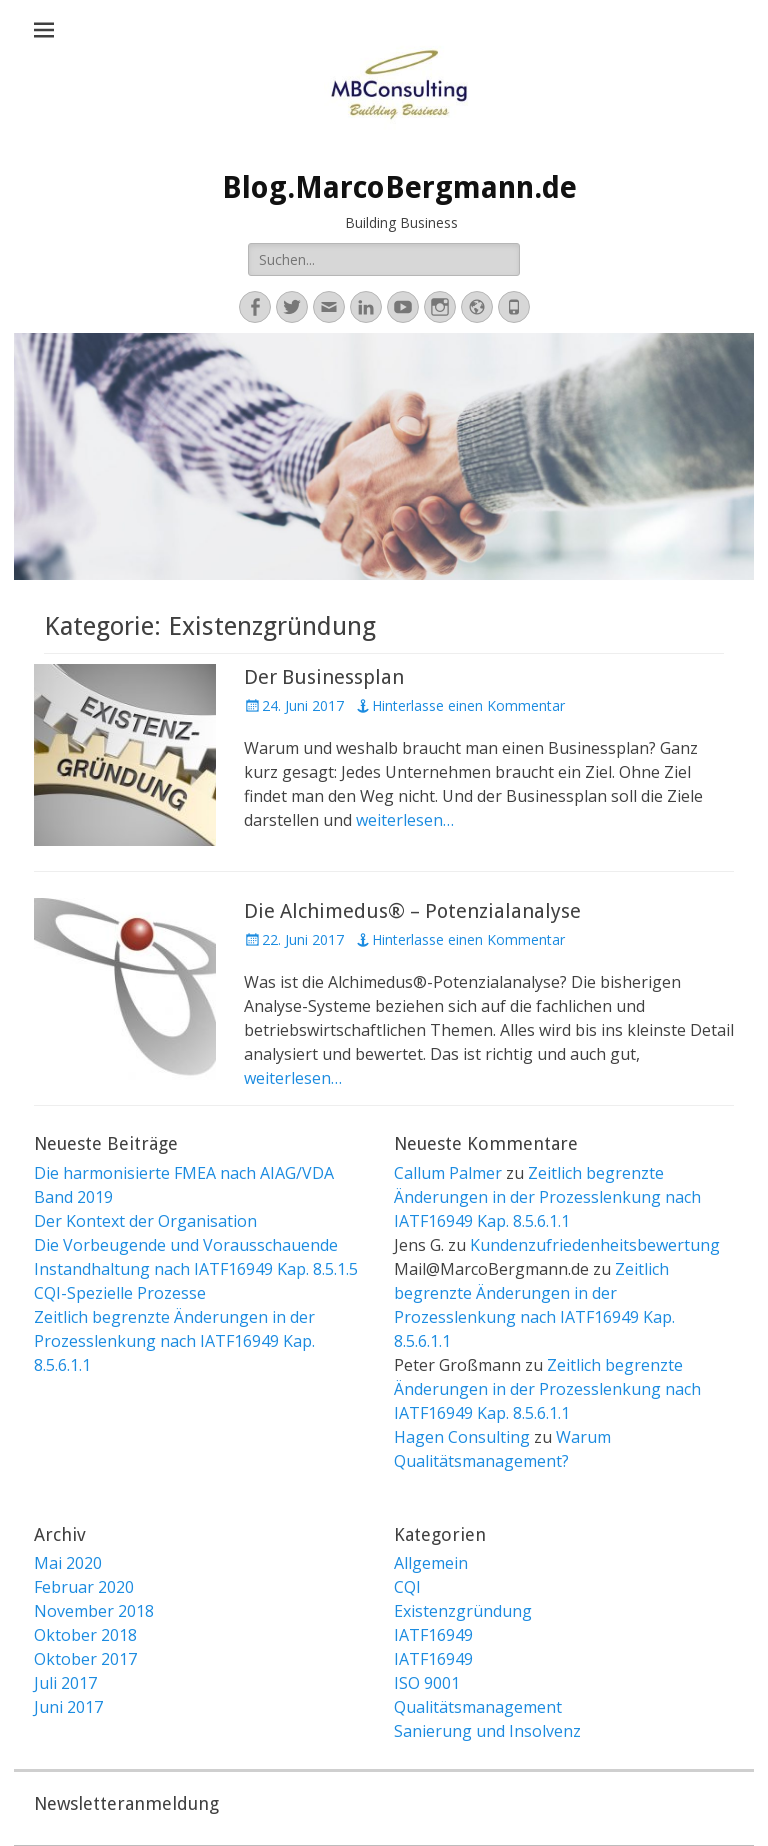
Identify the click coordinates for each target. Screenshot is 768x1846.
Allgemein (431, 1563)
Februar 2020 (84, 1587)
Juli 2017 (65, 1683)
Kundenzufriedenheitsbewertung (595, 1245)
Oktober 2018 (85, 1635)
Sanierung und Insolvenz (487, 1731)
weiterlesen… (405, 820)
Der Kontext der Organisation (145, 1221)
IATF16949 (433, 1635)
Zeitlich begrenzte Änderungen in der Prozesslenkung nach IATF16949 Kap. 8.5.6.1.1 (174, 1341)
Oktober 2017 (85, 1659)
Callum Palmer (448, 1173)
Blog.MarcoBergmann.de (399, 187)
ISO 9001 (427, 1683)
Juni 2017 (68, 1707)
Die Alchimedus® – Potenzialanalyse (412, 911)
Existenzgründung (463, 1611)
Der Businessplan (324, 677)
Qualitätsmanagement (478, 1707)
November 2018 (94, 1611)
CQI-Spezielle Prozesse (120, 1293)
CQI (407, 1587)
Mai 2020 (68, 1563)
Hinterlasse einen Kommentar (468, 705)
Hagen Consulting (462, 1437)
